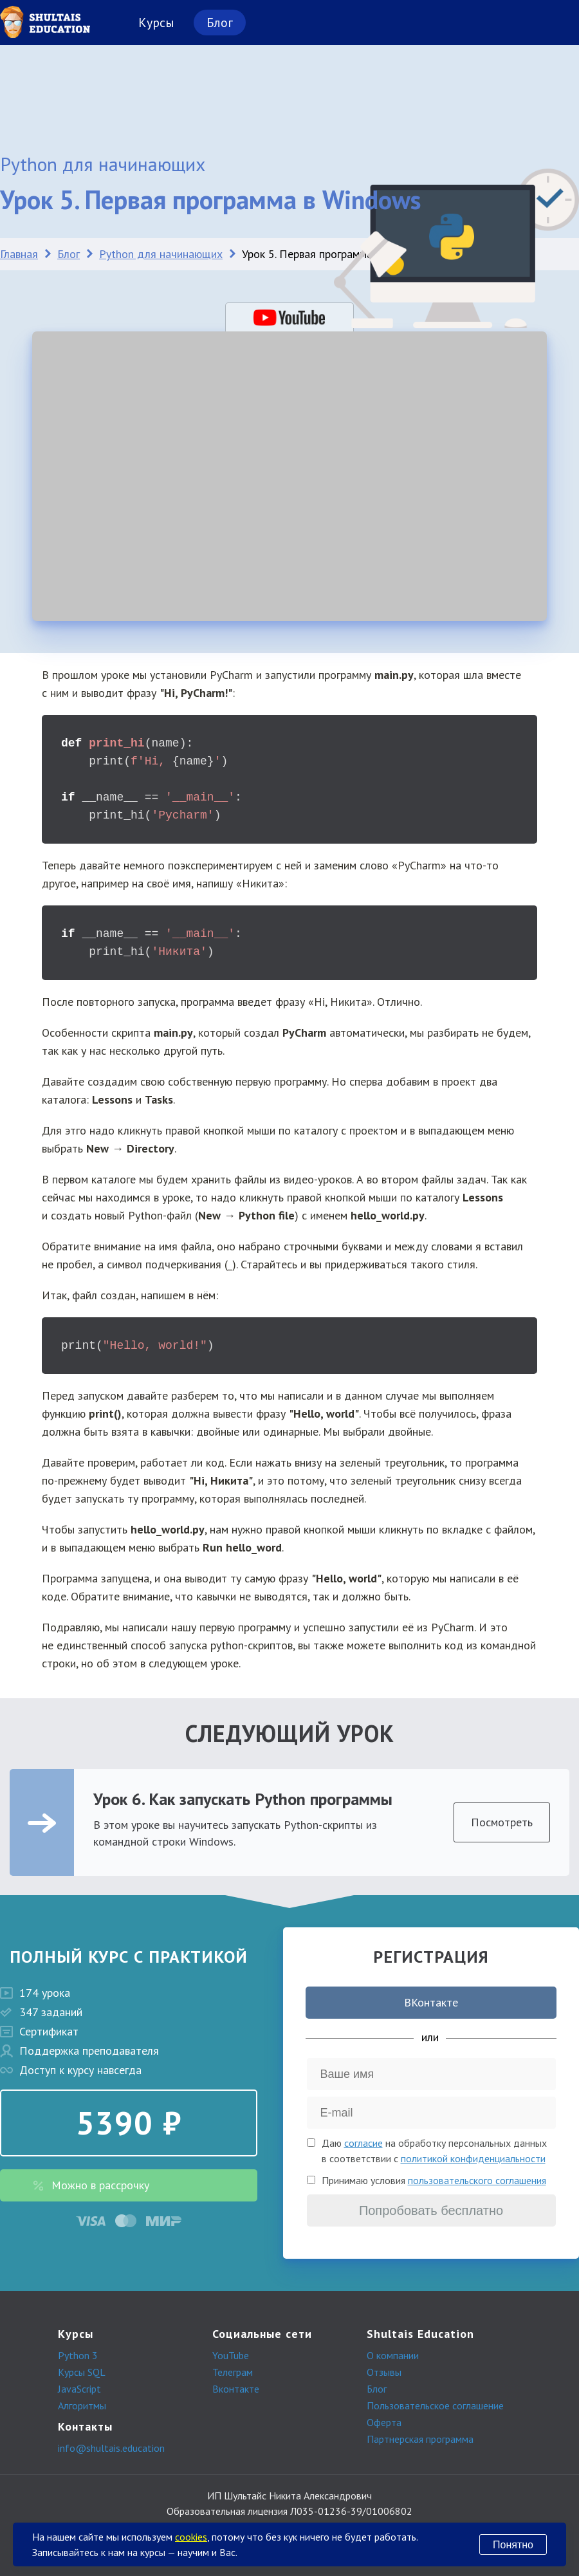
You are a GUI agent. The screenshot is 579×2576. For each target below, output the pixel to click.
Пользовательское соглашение (435, 2405)
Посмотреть (502, 1822)
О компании (393, 2355)
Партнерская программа (420, 2438)
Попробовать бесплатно (431, 2210)
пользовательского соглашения (477, 2180)
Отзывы (384, 2372)
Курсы (156, 22)
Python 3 (78, 2355)
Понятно (513, 2544)
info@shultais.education (111, 2448)
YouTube (230, 2355)
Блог (220, 22)
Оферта (384, 2422)
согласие (363, 2142)
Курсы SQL (82, 2372)
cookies (191, 2536)
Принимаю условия (434, 2180)
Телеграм (232, 2372)
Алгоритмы (82, 2405)
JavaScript (79, 2388)
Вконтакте (235, 2388)
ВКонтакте (431, 2002)
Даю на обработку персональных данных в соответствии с (434, 2150)
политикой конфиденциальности (473, 2158)
